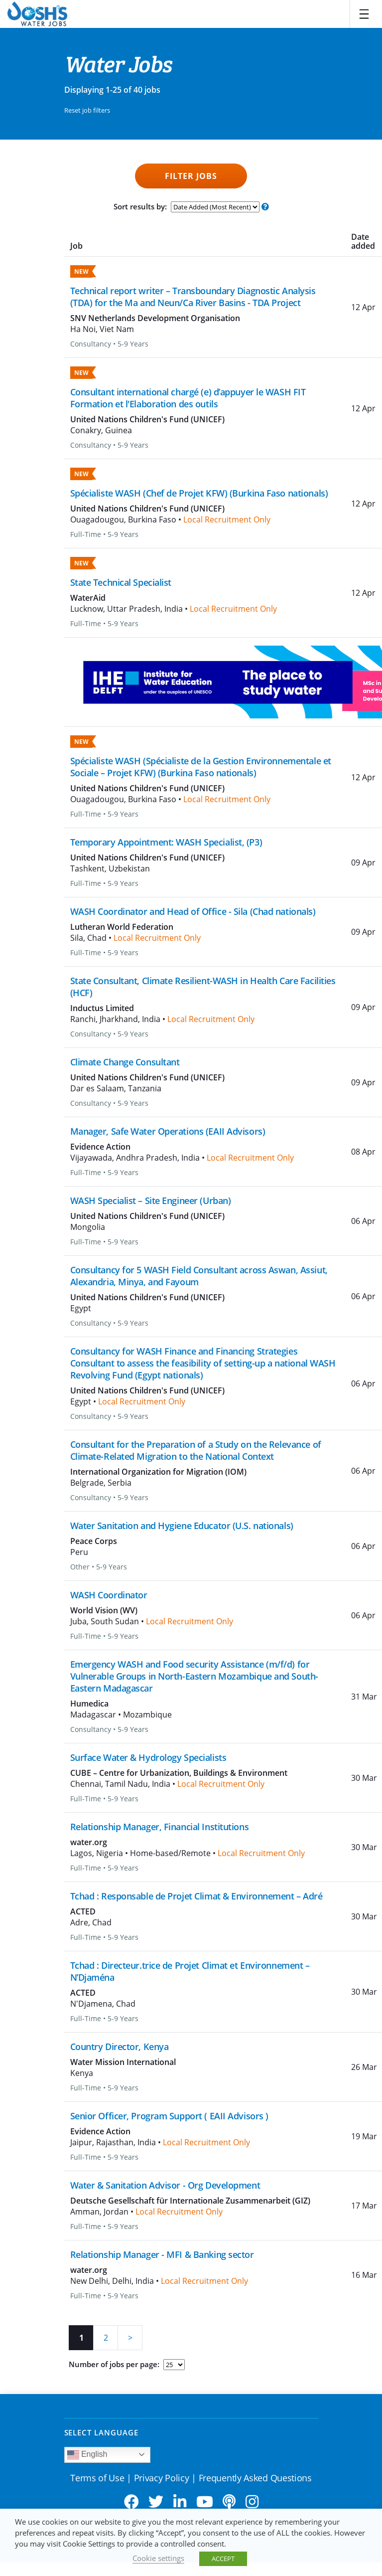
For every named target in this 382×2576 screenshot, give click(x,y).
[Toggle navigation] (364, 14)
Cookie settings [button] (158, 2558)
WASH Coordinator (108, 1595)
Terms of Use (97, 2478)
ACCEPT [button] (223, 2558)
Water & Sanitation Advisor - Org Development (165, 2185)
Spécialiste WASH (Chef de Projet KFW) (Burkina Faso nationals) (199, 493)
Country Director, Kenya (119, 2047)
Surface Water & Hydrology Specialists (148, 1757)
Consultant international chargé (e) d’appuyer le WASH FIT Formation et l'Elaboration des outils (188, 398)
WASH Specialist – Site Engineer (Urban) (150, 1200)
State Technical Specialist (121, 582)
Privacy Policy (161, 2478)
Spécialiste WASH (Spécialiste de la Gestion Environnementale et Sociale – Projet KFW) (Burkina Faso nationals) (200, 767)
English (87, 2455)
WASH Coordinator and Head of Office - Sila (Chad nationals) (193, 911)
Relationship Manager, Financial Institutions (159, 1827)
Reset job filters (87, 110)
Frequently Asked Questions (255, 2478)
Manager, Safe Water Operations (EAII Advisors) (167, 1131)
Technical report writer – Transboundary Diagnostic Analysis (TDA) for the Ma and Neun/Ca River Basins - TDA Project (193, 297)
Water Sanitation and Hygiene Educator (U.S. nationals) (181, 1526)
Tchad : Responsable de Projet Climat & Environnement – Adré (196, 1896)
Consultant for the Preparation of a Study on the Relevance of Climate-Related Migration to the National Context (195, 1450)
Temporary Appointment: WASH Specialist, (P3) (166, 842)
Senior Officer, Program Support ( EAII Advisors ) (169, 2116)
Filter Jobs (191, 176)
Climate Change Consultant (125, 1062)
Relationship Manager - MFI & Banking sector (162, 2254)
